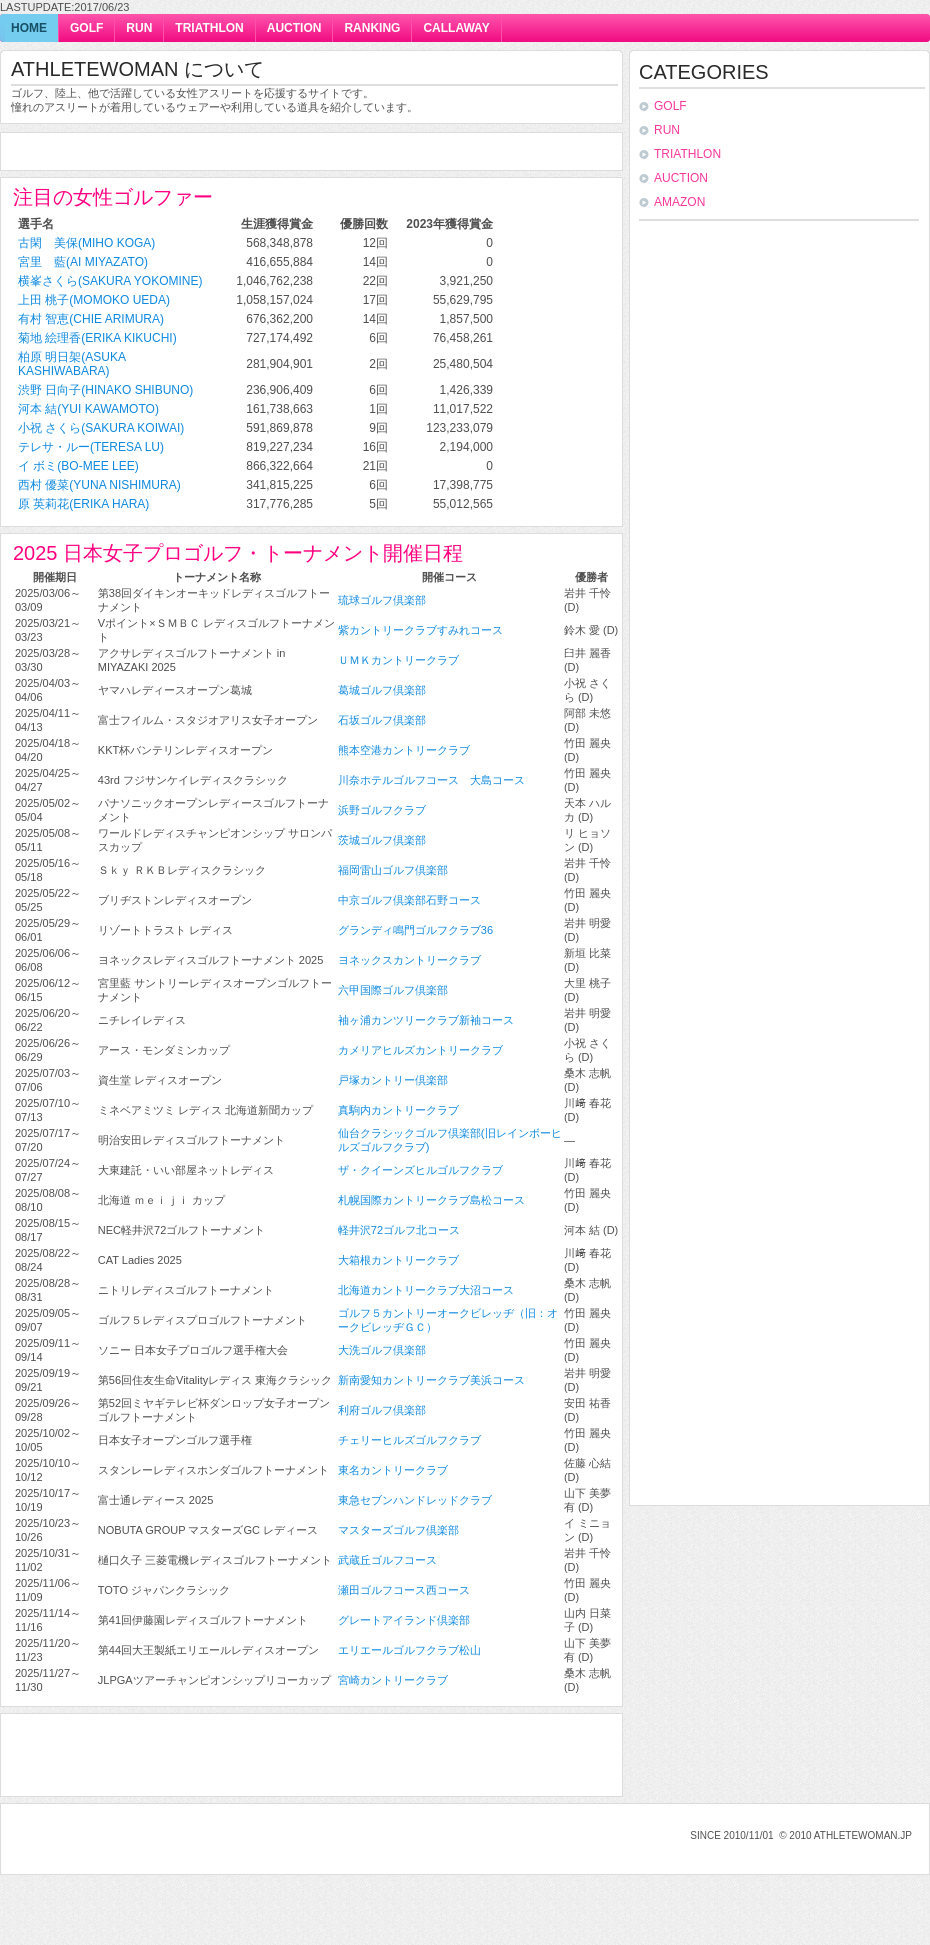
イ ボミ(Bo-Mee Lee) (78, 466)
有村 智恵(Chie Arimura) (91, 319)
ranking (372, 28)
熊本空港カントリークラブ (404, 750)
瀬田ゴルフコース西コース (404, 1590)
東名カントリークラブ (393, 1470)
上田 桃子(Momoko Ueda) (94, 300)
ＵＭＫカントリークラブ (398, 660)
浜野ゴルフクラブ (382, 810)
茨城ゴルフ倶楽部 (382, 840)
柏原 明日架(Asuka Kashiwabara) (71, 364)
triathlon (209, 28)
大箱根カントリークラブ (398, 1260)
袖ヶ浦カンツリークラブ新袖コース (426, 1020)
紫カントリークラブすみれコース (420, 630)
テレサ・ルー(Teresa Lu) (91, 447)
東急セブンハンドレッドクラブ (415, 1500)
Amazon (679, 202)
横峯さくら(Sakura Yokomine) (110, 281)
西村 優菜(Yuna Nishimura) (99, 485)
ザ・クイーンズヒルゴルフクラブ (420, 1170)
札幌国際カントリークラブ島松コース (431, 1200)
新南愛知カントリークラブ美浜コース (431, 1380)
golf (86, 28)
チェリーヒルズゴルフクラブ (409, 1440)
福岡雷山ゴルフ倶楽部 (393, 870)
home (29, 28)
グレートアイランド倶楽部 (404, 1620)
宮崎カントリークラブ (393, 1680)
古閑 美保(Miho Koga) (86, 243)
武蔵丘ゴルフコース (387, 1560)
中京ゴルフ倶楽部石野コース (409, 900)
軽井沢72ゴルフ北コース (399, 1230)
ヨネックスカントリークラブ (409, 960)
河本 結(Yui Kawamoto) (88, 409)
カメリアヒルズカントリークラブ (420, 1050)
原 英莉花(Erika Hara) (83, 504)
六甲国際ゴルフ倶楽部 (393, 990)
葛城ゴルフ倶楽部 (382, 690)
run (139, 28)
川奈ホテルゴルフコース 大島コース (431, 780)
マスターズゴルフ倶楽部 (398, 1530)
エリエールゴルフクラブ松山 (409, 1650)
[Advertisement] (247, 152)
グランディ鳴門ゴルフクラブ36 (415, 930)
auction (294, 28)
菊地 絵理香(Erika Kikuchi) (97, 338)
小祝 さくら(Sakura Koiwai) (101, 428)
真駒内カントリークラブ (398, 1110)
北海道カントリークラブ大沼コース (426, 1290)
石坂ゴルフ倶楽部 (382, 720)
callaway (456, 28)
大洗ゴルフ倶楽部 (382, 1350)
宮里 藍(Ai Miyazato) (83, 262)
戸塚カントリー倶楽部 (393, 1080)
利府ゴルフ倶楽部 (382, 1410)
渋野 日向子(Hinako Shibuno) (105, 390)
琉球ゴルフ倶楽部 (382, 600)
